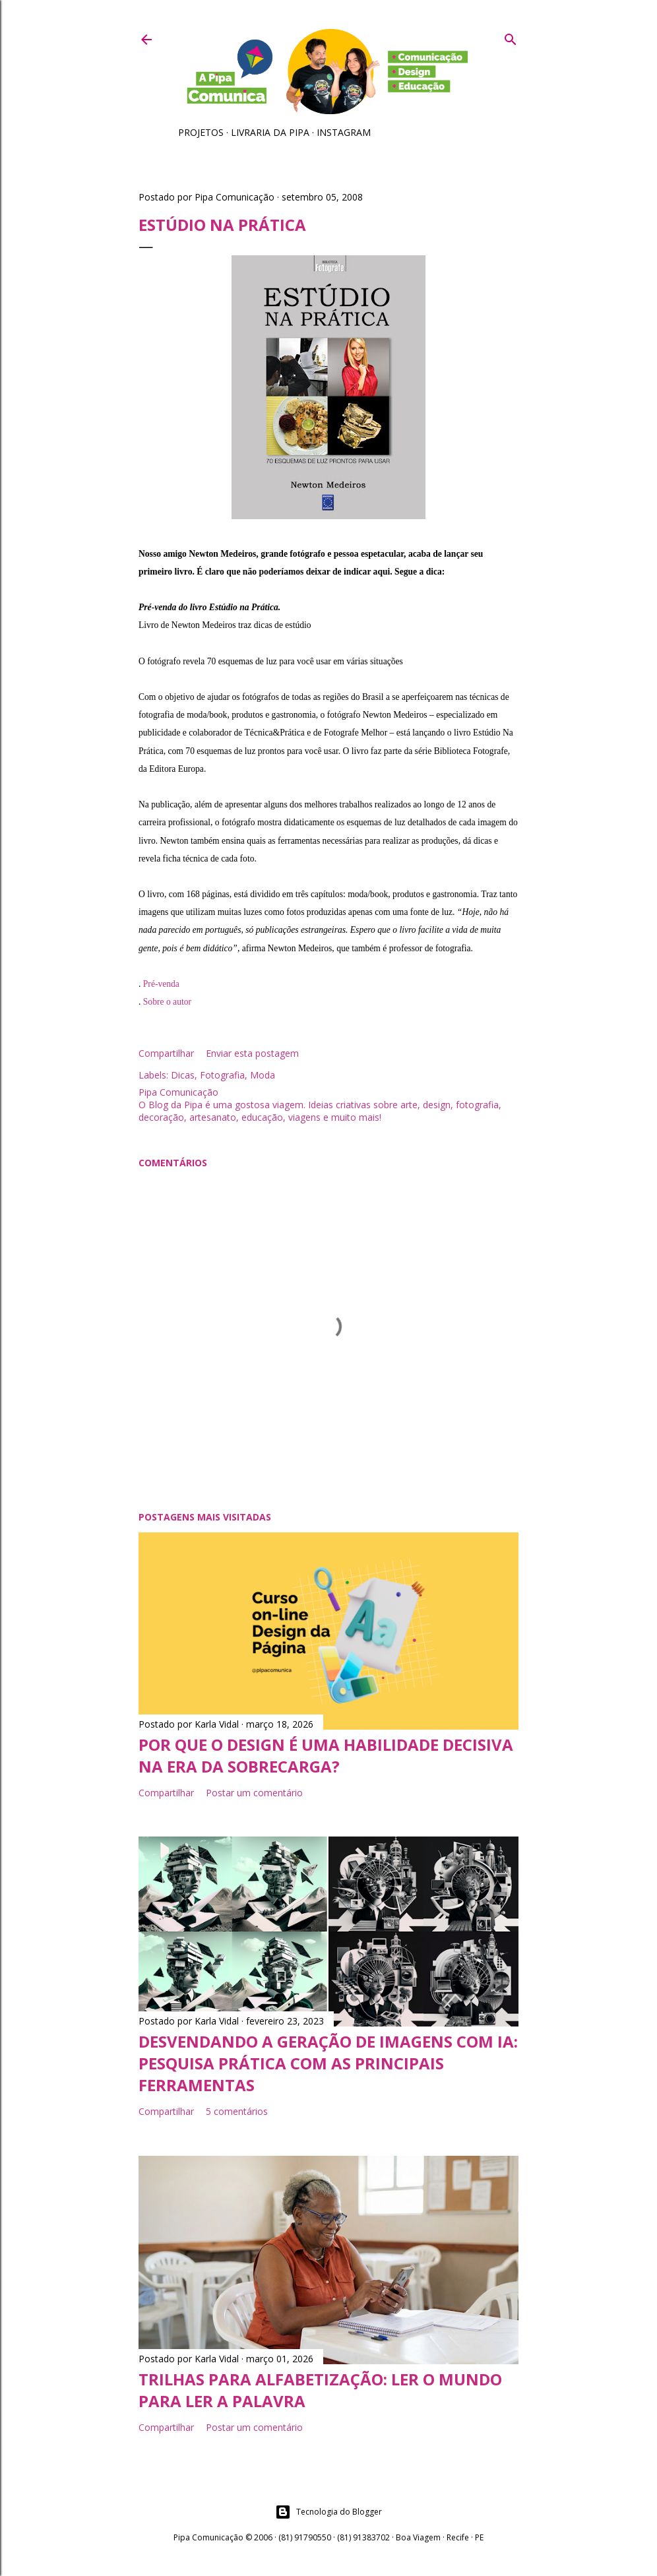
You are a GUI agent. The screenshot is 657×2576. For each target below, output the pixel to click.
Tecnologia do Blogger (328, 2512)
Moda (262, 1075)
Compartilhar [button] (166, 1053)
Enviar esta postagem (252, 1053)
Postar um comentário (254, 1792)
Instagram (344, 132)
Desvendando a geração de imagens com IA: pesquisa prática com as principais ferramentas (328, 2063)
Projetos (201, 132)
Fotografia (222, 1075)
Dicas (183, 1075)
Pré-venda (161, 984)
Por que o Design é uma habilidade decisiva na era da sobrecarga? (326, 1755)
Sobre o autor (167, 1002)
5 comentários (237, 2111)
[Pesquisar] (510, 37)
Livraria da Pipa (270, 132)
